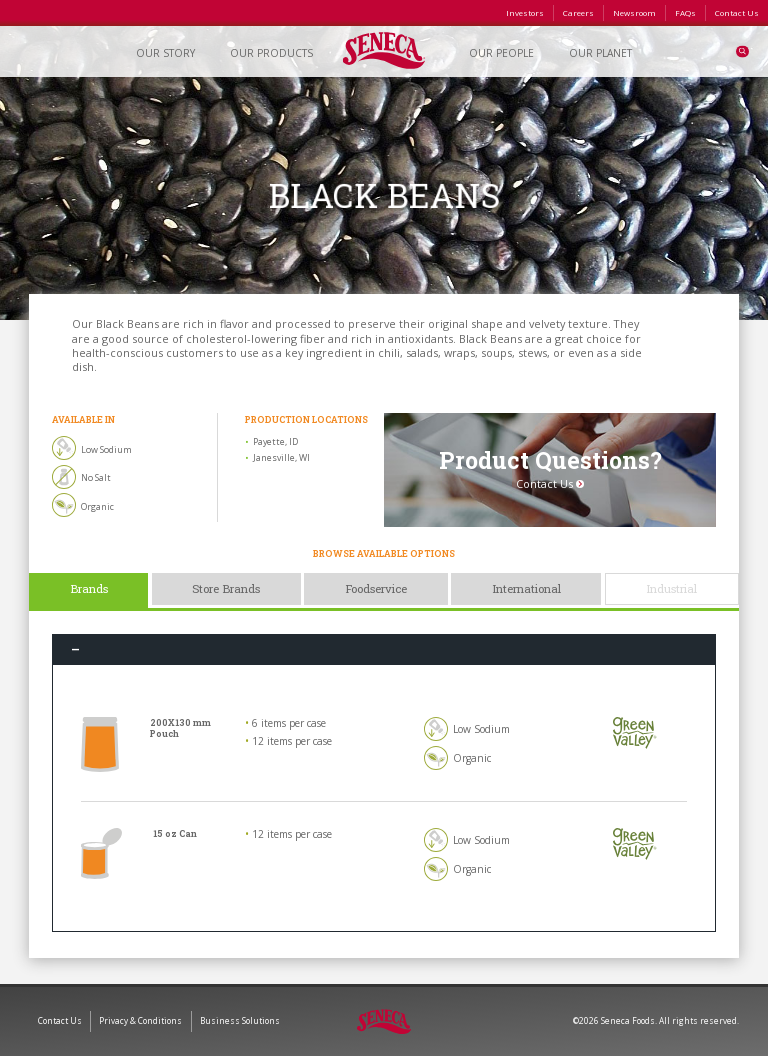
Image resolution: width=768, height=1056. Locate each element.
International (526, 588)
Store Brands (226, 588)
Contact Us (737, 12)
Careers (578, 12)
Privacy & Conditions (140, 1020)
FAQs (685, 12)
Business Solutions (240, 1020)
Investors (525, 12)
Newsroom (634, 12)
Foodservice (376, 588)
